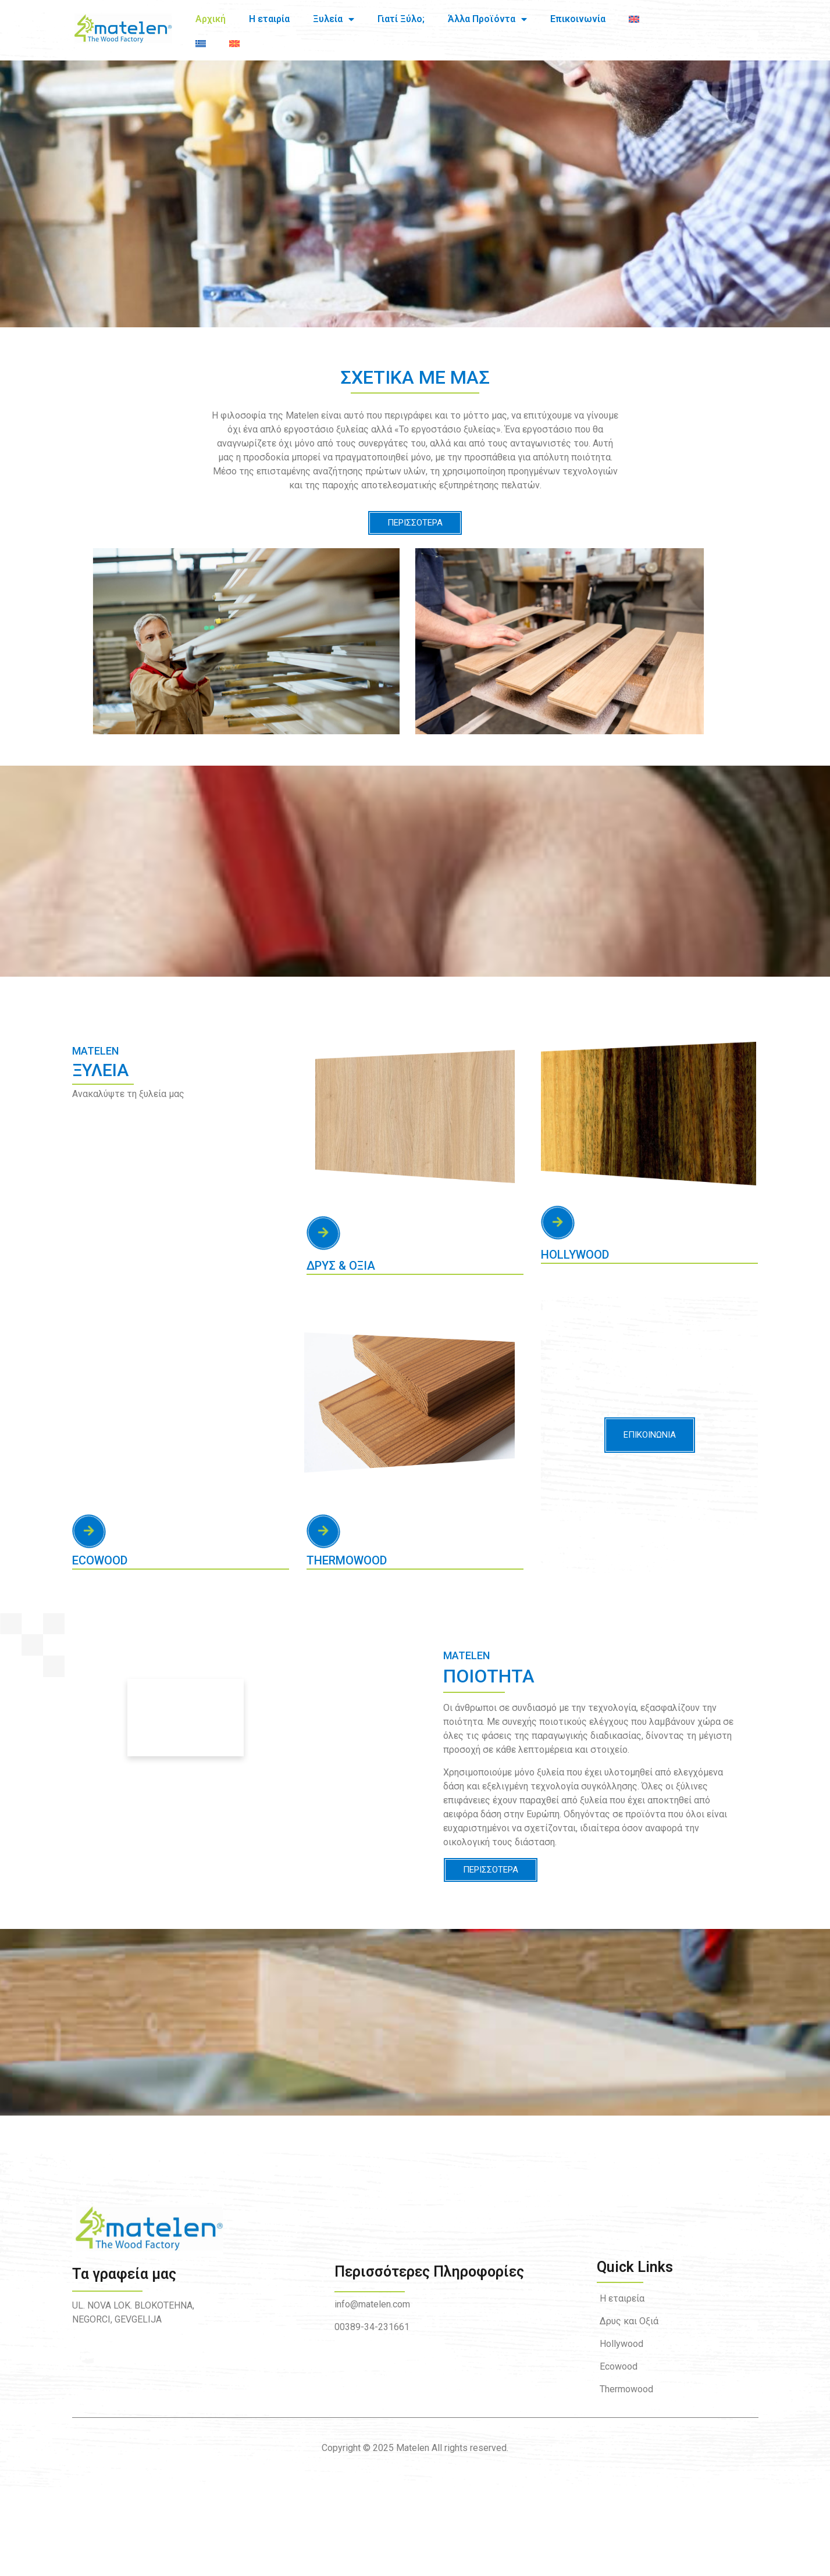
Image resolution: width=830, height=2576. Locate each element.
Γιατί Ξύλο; (401, 22)
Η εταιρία (269, 22)
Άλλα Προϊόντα (487, 22)
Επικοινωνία (577, 22)
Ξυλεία (333, 22)
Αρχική (210, 22)
